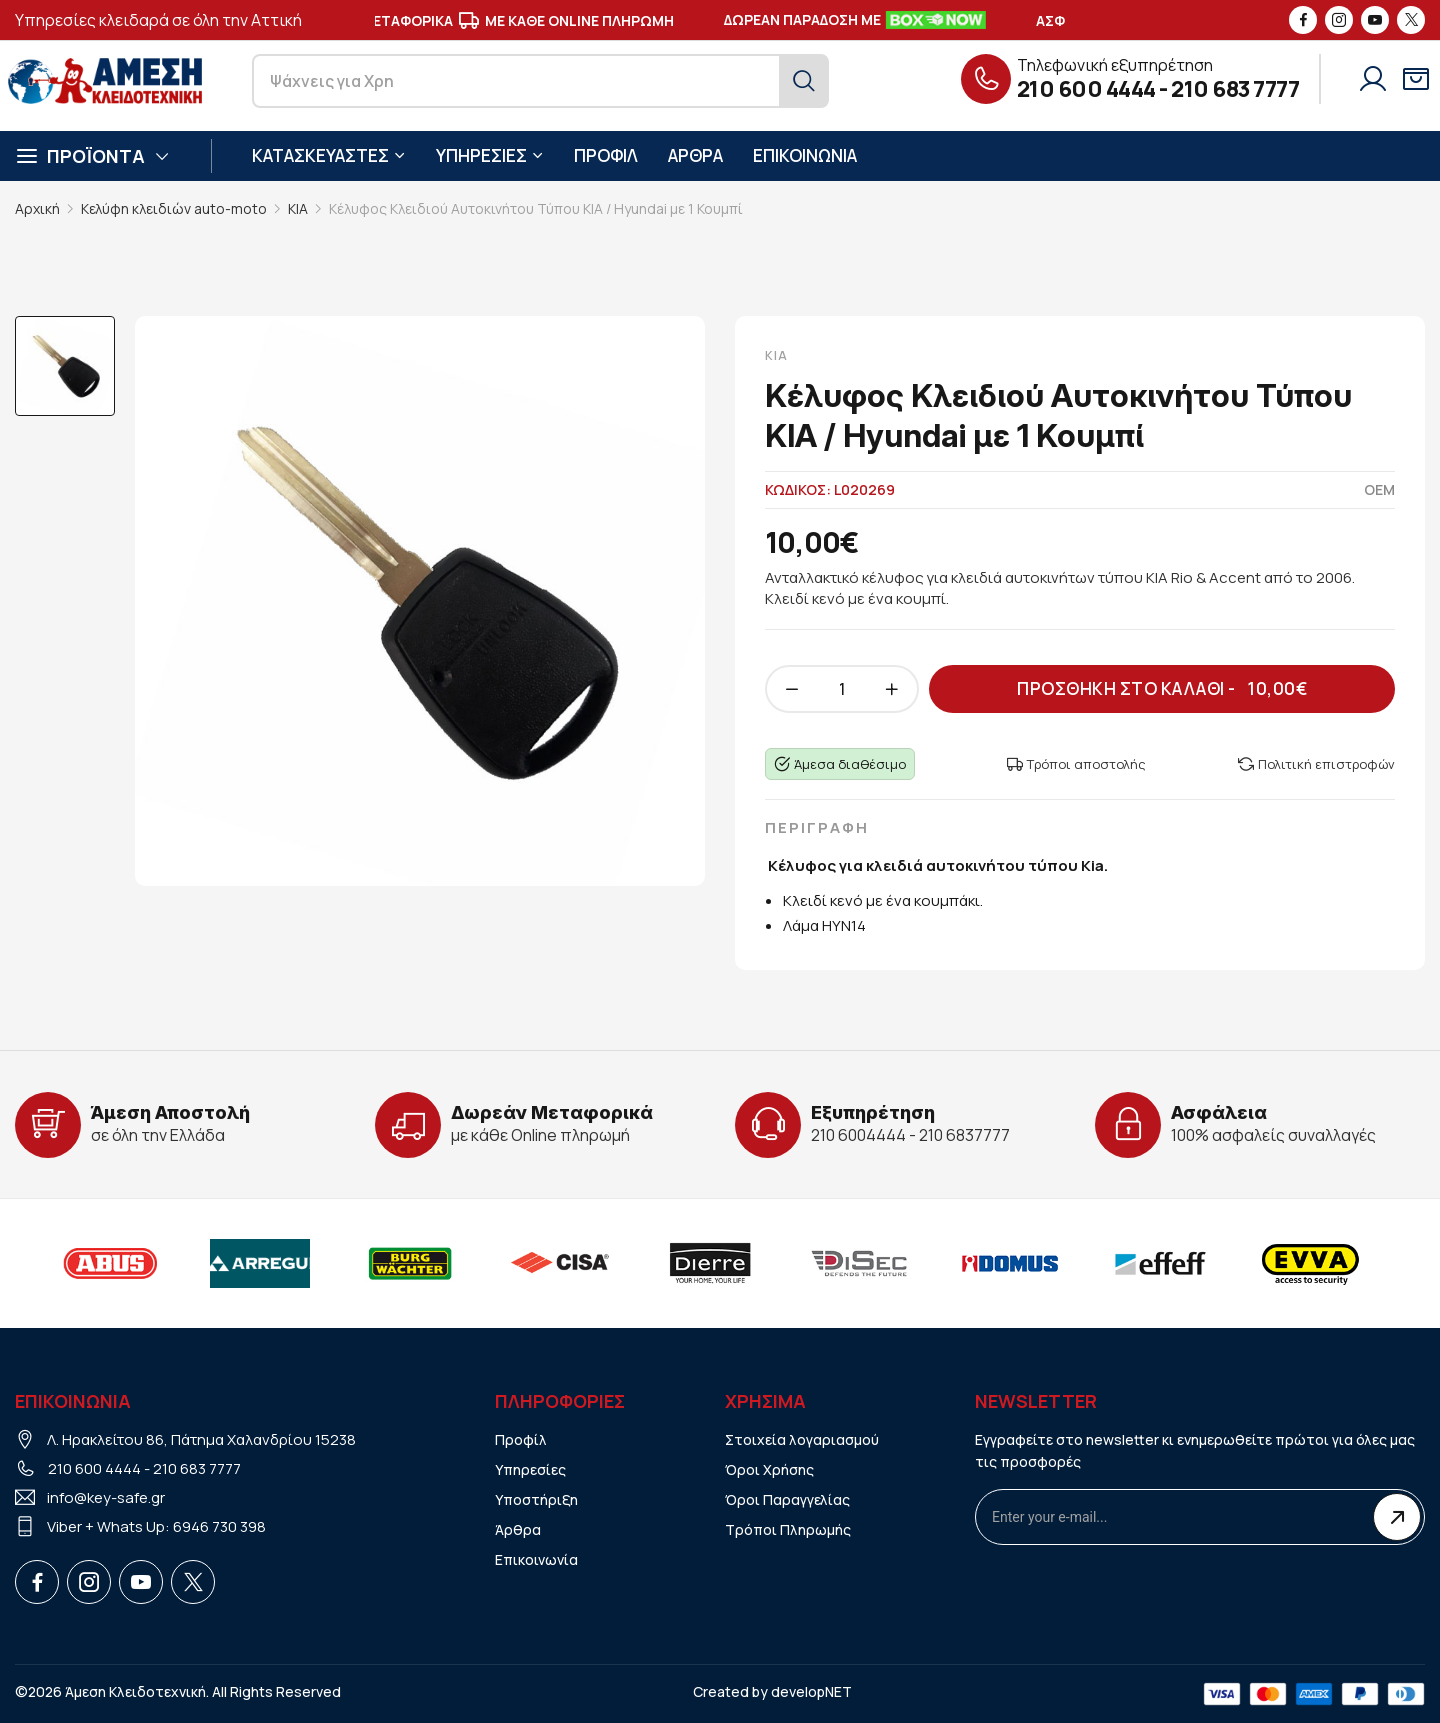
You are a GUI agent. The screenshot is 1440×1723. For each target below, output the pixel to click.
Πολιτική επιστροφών (1316, 764)
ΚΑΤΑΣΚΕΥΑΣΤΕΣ (329, 155)
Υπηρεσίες (530, 1469)
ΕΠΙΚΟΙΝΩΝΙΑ (805, 155)
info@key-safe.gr (106, 1497)
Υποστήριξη (536, 1499)
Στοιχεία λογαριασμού (802, 1439)
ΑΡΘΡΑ (695, 155)
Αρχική (37, 208)
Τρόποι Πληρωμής (788, 1529)
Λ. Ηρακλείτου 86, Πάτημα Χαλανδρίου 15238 (201, 1439)
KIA (298, 208)
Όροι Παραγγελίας (787, 1499)
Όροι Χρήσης (769, 1469)
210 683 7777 (1235, 89)
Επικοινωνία (536, 1559)
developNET (811, 1691)
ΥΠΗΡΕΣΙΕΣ (490, 155)
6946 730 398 (219, 1526)
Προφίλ (521, 1439)
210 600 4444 (1086, 89)
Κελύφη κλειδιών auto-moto (174, 208)
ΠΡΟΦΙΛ (606, 155)
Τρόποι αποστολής (1076, 764)
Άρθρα (518, 1529)
